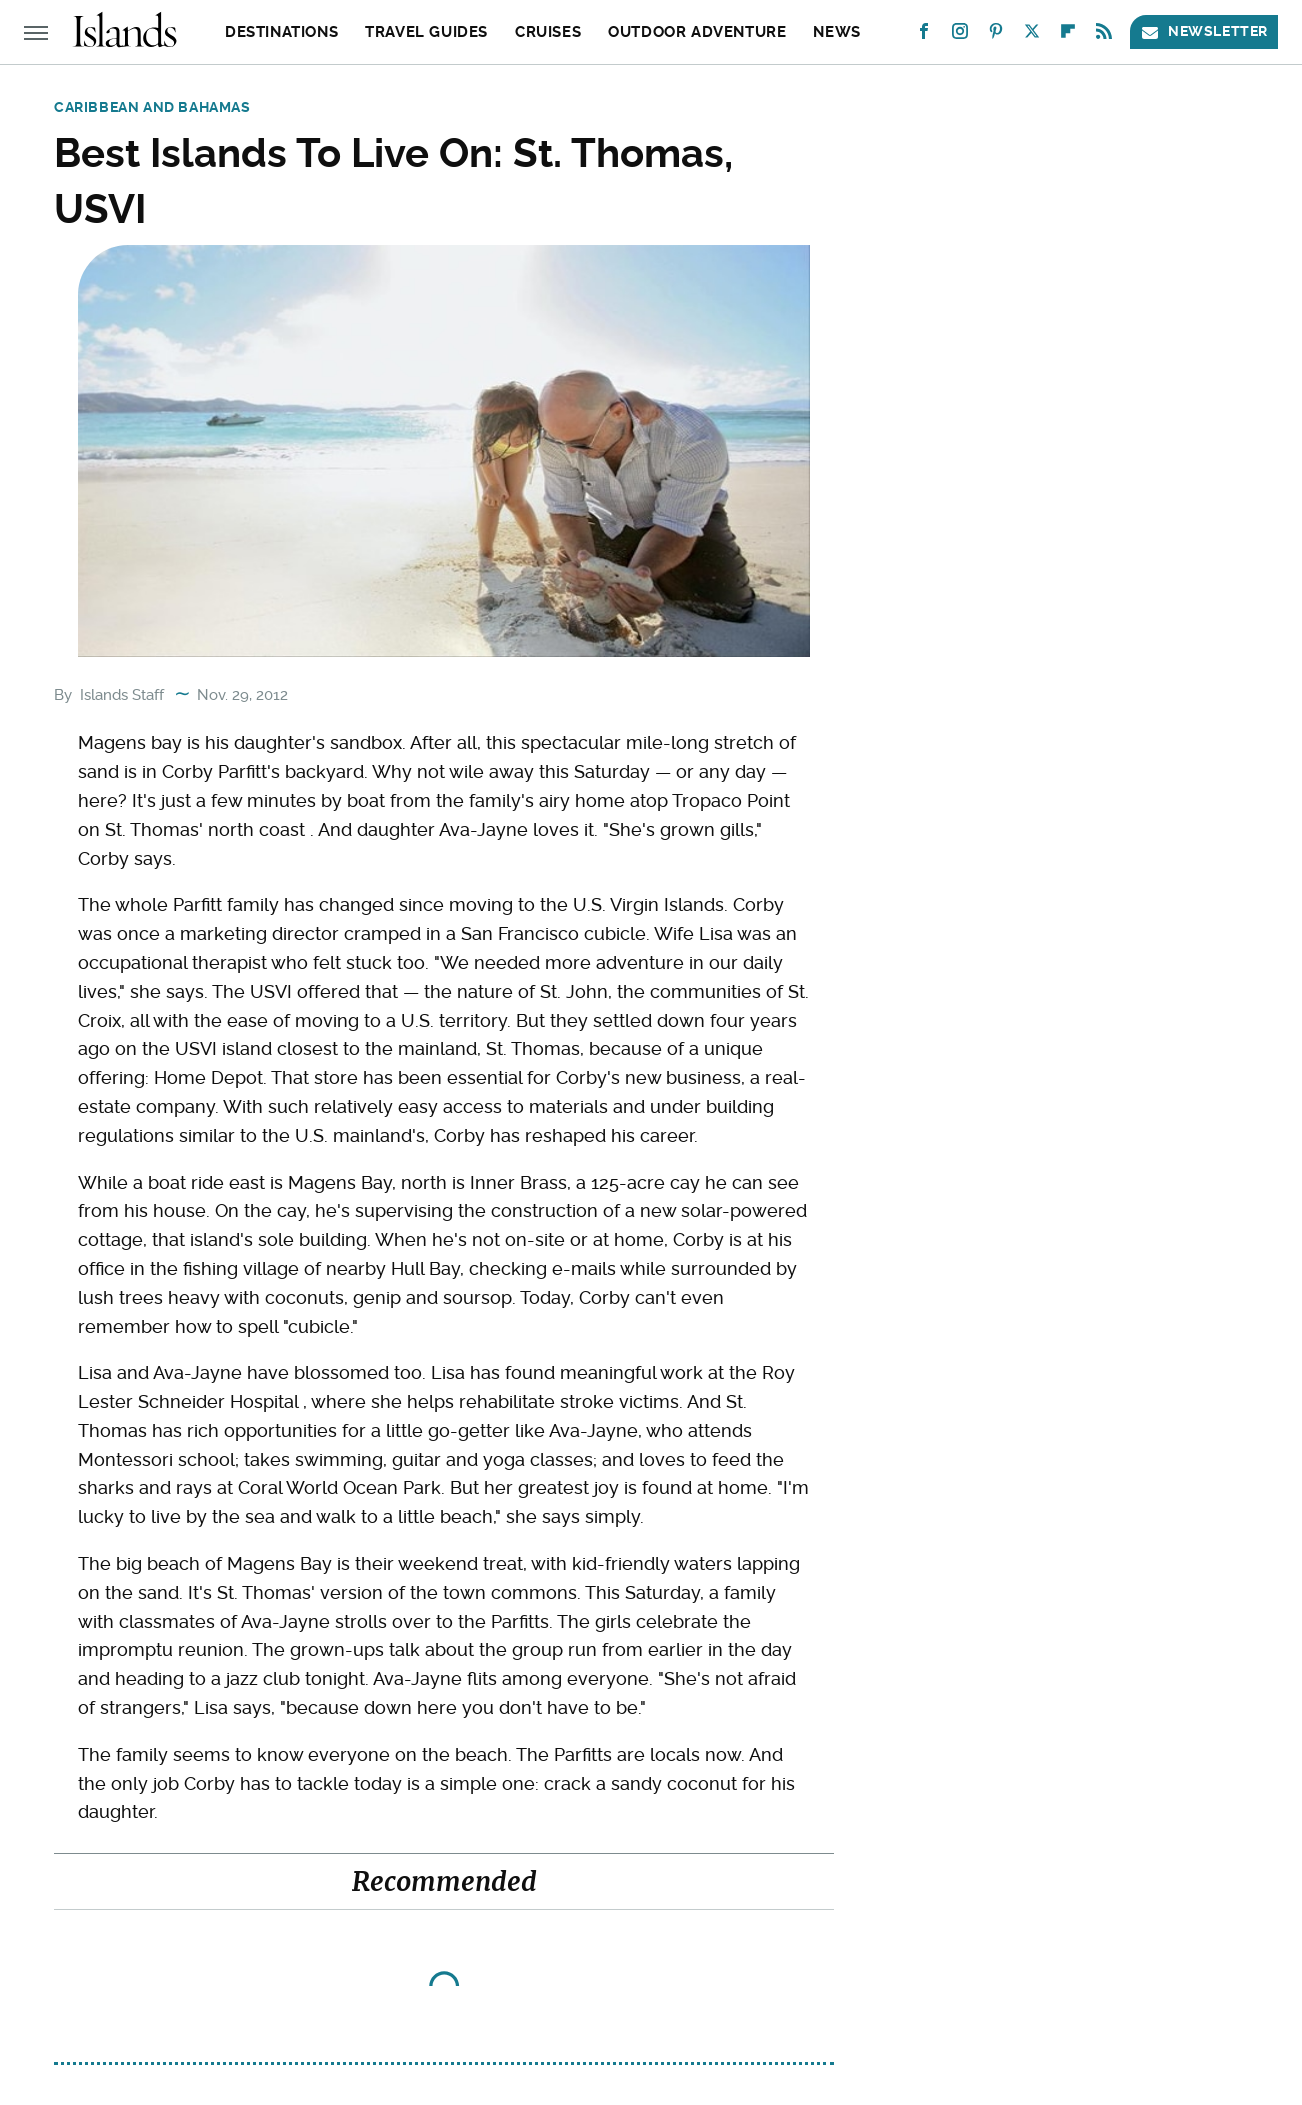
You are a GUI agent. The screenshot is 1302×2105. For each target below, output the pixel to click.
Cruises (548, 32)
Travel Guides (426, 32)
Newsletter (1204, 31)
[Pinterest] (996, 35)
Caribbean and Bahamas (152, 107)
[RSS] (1104, 35)
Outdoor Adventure (697, 32)
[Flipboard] (1068, 35)
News (836, 32)
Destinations (281, 32)
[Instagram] (960, 35)
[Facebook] (924, 35)
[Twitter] (1032, 35)
